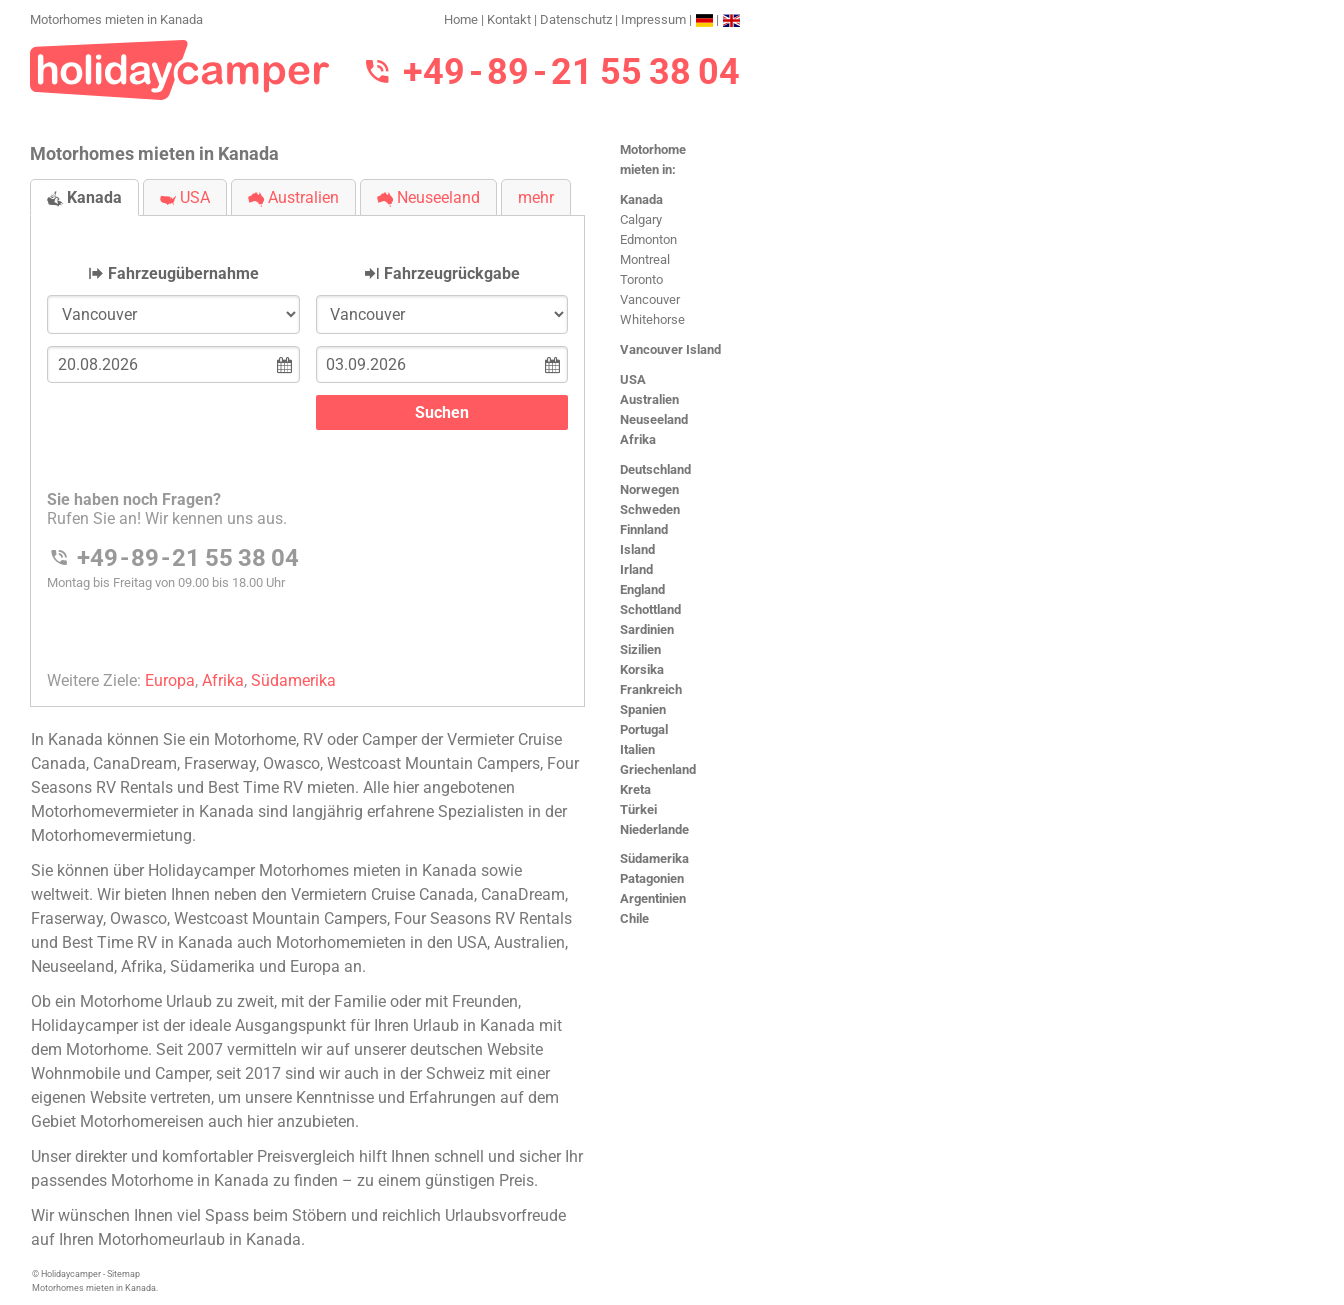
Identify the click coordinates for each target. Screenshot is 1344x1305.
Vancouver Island (670, 349)
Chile (634, 918)
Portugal (644, 729)
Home (461, 19)
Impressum (653, 19)
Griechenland (658, 769)
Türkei (638, 809)
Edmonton (648, 239)
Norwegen (649, 489)
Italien (637, 749)
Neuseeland (654, 419)
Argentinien (653, 898)
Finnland (644, 529)
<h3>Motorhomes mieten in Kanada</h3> (307, 444)
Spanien (643, 709)
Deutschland (655, 469)
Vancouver (650, 299)
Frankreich (651, 689)
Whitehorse (652, 319)
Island (637, 549)
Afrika (638, 439)
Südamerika (654, 858)
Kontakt (509, 19)
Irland (636, 569)
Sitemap (123, 1274)
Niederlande (654, 829)
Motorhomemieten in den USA (381, 942)
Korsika (642, 669)
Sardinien (647, 629)
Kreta (635, 789)
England (642, 589)
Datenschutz (576, 19)
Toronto (641, 279)
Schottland (650, 609)
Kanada (641, 199)
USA (633, 379)
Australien (649, 399)
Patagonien (652, 878)
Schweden (650, 509)
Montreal (645, 259)
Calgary (641, 219)
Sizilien (640, 649)
